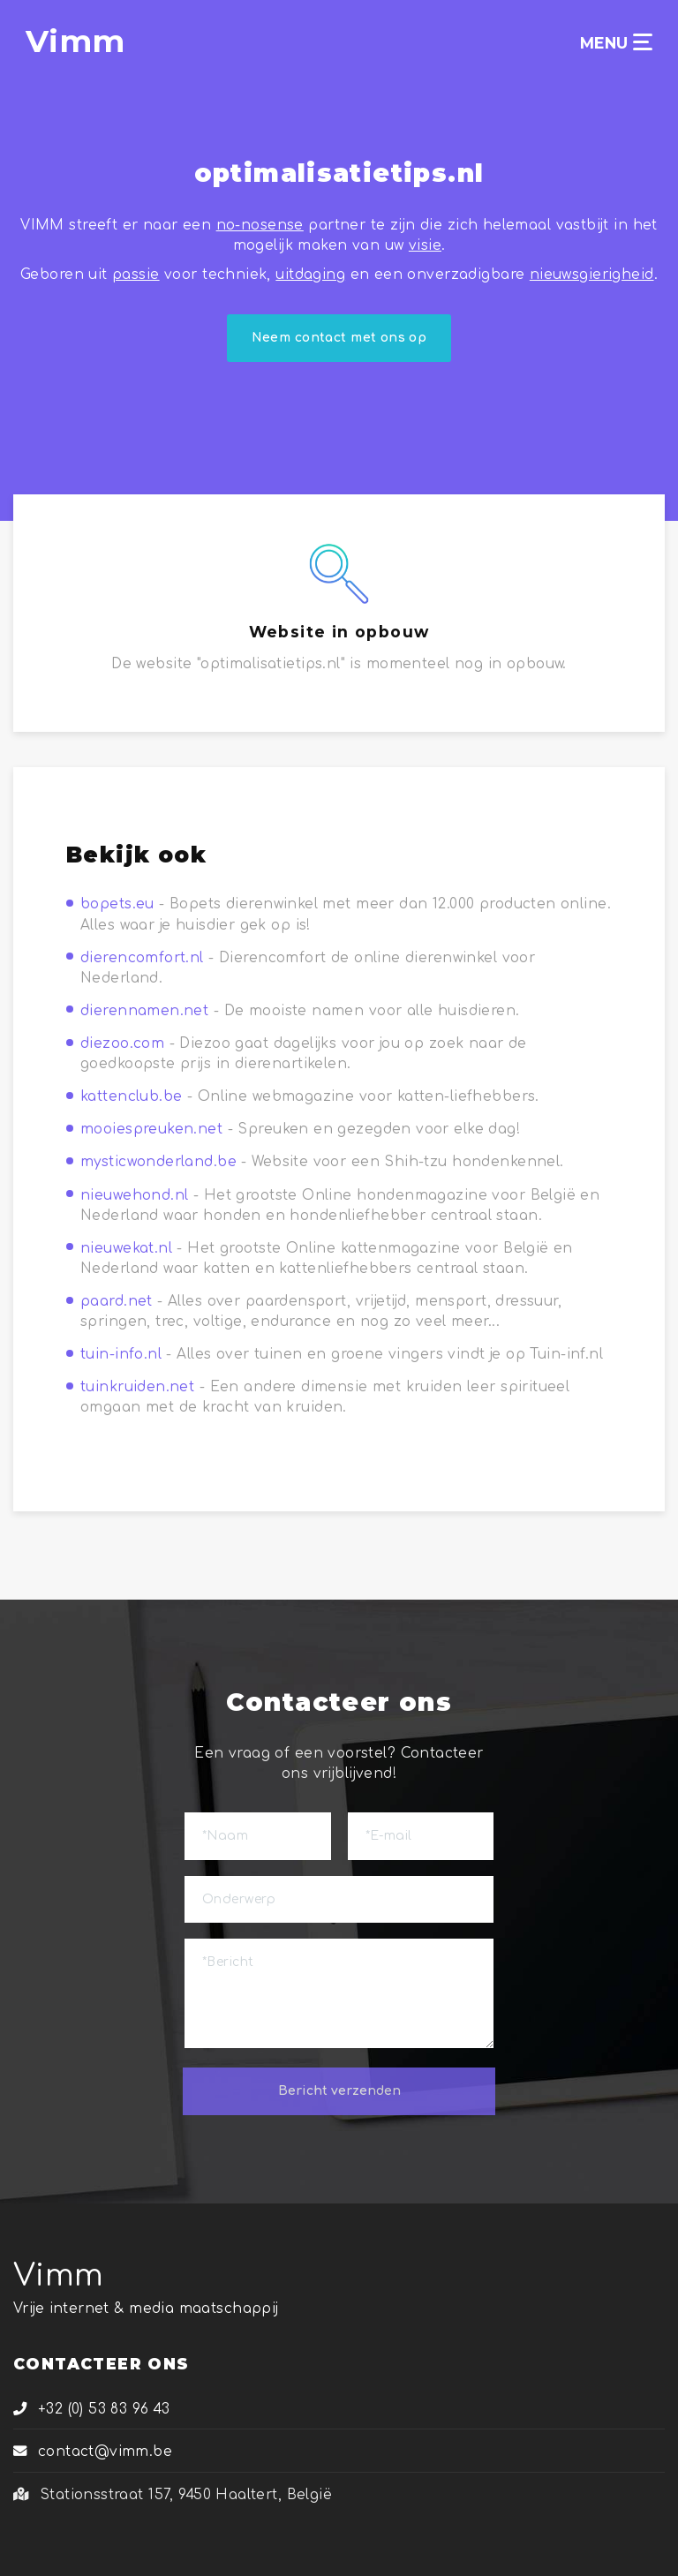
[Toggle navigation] (642, 42)
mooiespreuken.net (151, 1129)
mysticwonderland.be (158, 1162)
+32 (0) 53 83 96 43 (91, 2409)
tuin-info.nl (121, 1354)
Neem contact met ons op (339, 337)
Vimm (58, 2275)
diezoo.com (122, 1043)
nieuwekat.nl (126, 1248)
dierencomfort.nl (142, 958)
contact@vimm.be (92, 2451)
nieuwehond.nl (134, 1195)
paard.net (116, 1301)
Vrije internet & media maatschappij (146, 2308)
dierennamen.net (144, 1011)
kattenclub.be (131, 1096)
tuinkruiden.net (137, 1387)
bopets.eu (117, 904)
